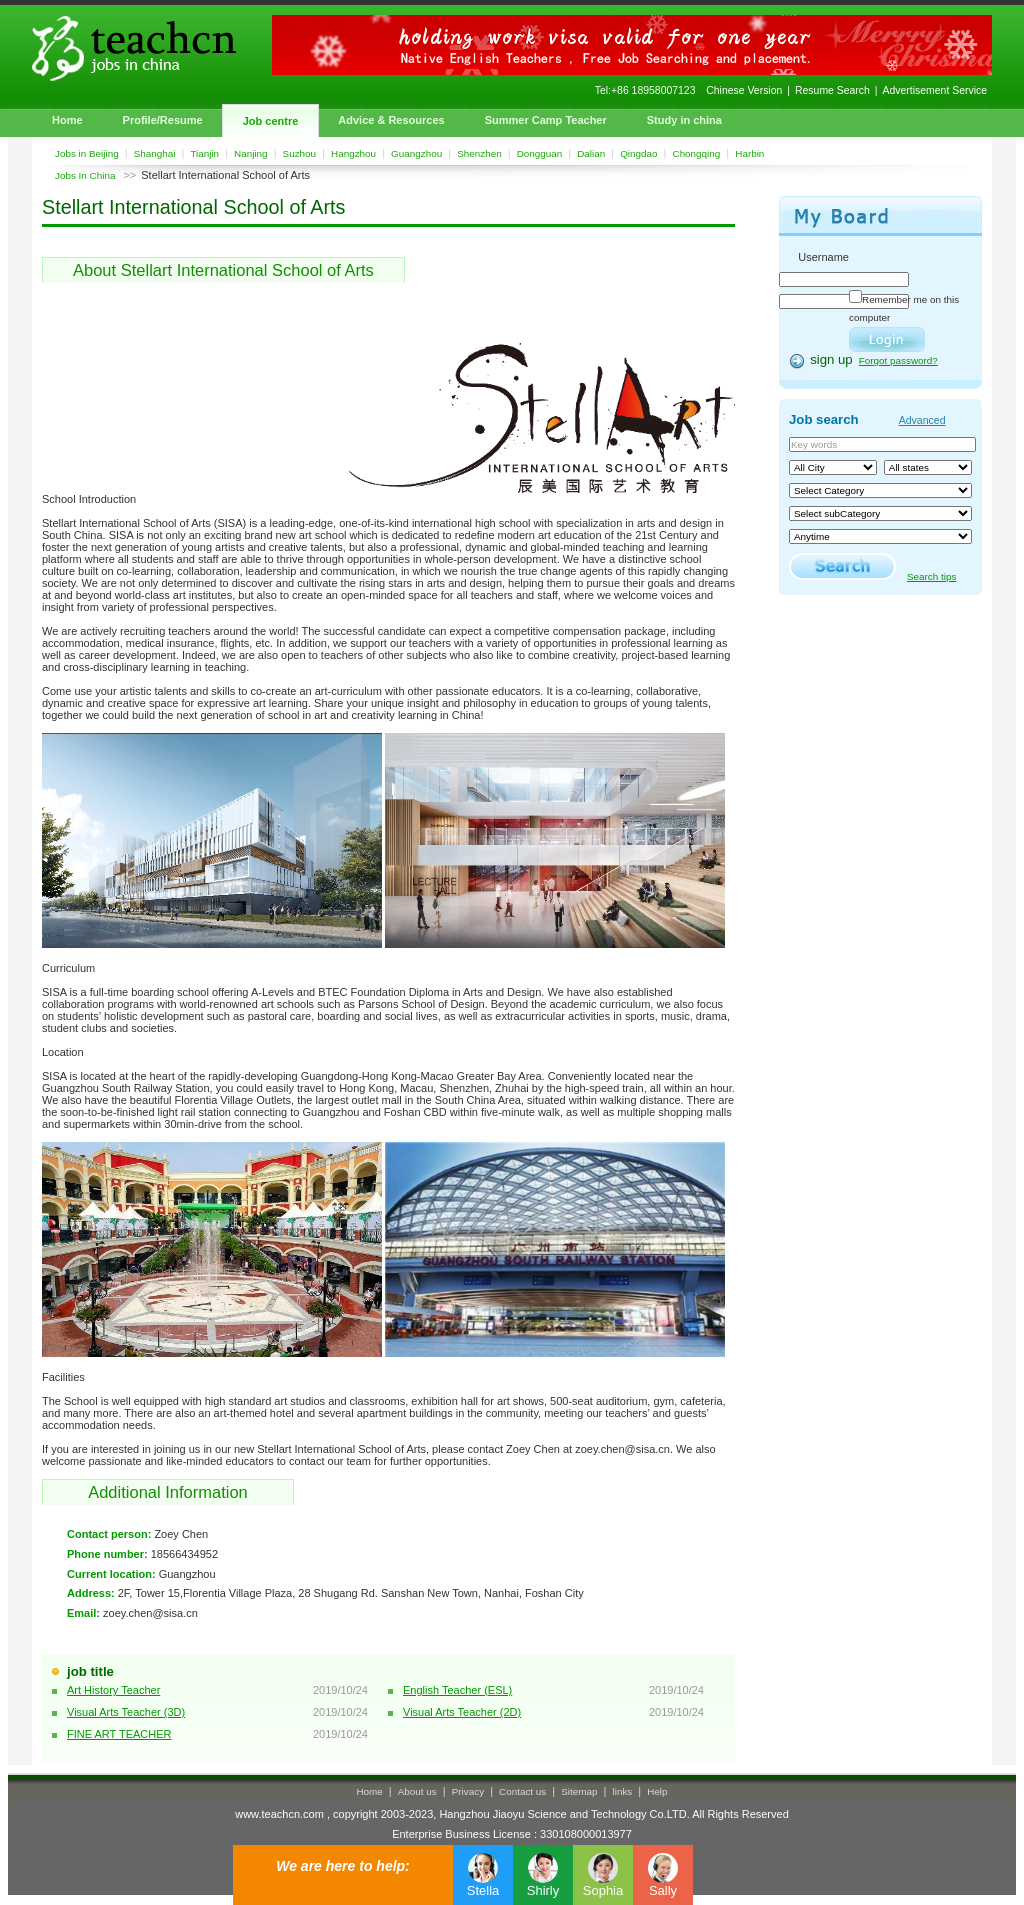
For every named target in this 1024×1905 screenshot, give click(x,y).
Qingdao (638, 153)
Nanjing (251, 153)
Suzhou (300, 153)
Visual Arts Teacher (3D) (126, 1712)
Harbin (749, 153)
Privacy (468, 1791)
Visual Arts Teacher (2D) (462, 1712)
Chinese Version (744, 90)
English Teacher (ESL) (457, 1690)
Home (67, 120)
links (623, 1791)
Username (823, 257)
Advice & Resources (391, 120)
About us (417, 1791)
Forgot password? (898, 360)
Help (657, 1791)
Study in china (684, 120)
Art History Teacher (113, 1690)
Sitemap (579, 1791)
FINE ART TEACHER (119, 1734)
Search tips (931, 576)
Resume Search (832, 90)
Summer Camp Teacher (546, 120)
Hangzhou (353, 153)
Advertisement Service (935, 90)
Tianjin (204, 153)
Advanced (922, 420)
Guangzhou (416, 153)
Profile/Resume (163, 120)
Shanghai (155, 153)
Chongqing (697, 153)
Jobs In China (85, 175)
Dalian (591, 153)
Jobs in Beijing (87, 153)
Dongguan (540, 153)
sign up (831, 359)
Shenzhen (479, 153)
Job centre (271, 121)
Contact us (522, 1791)
